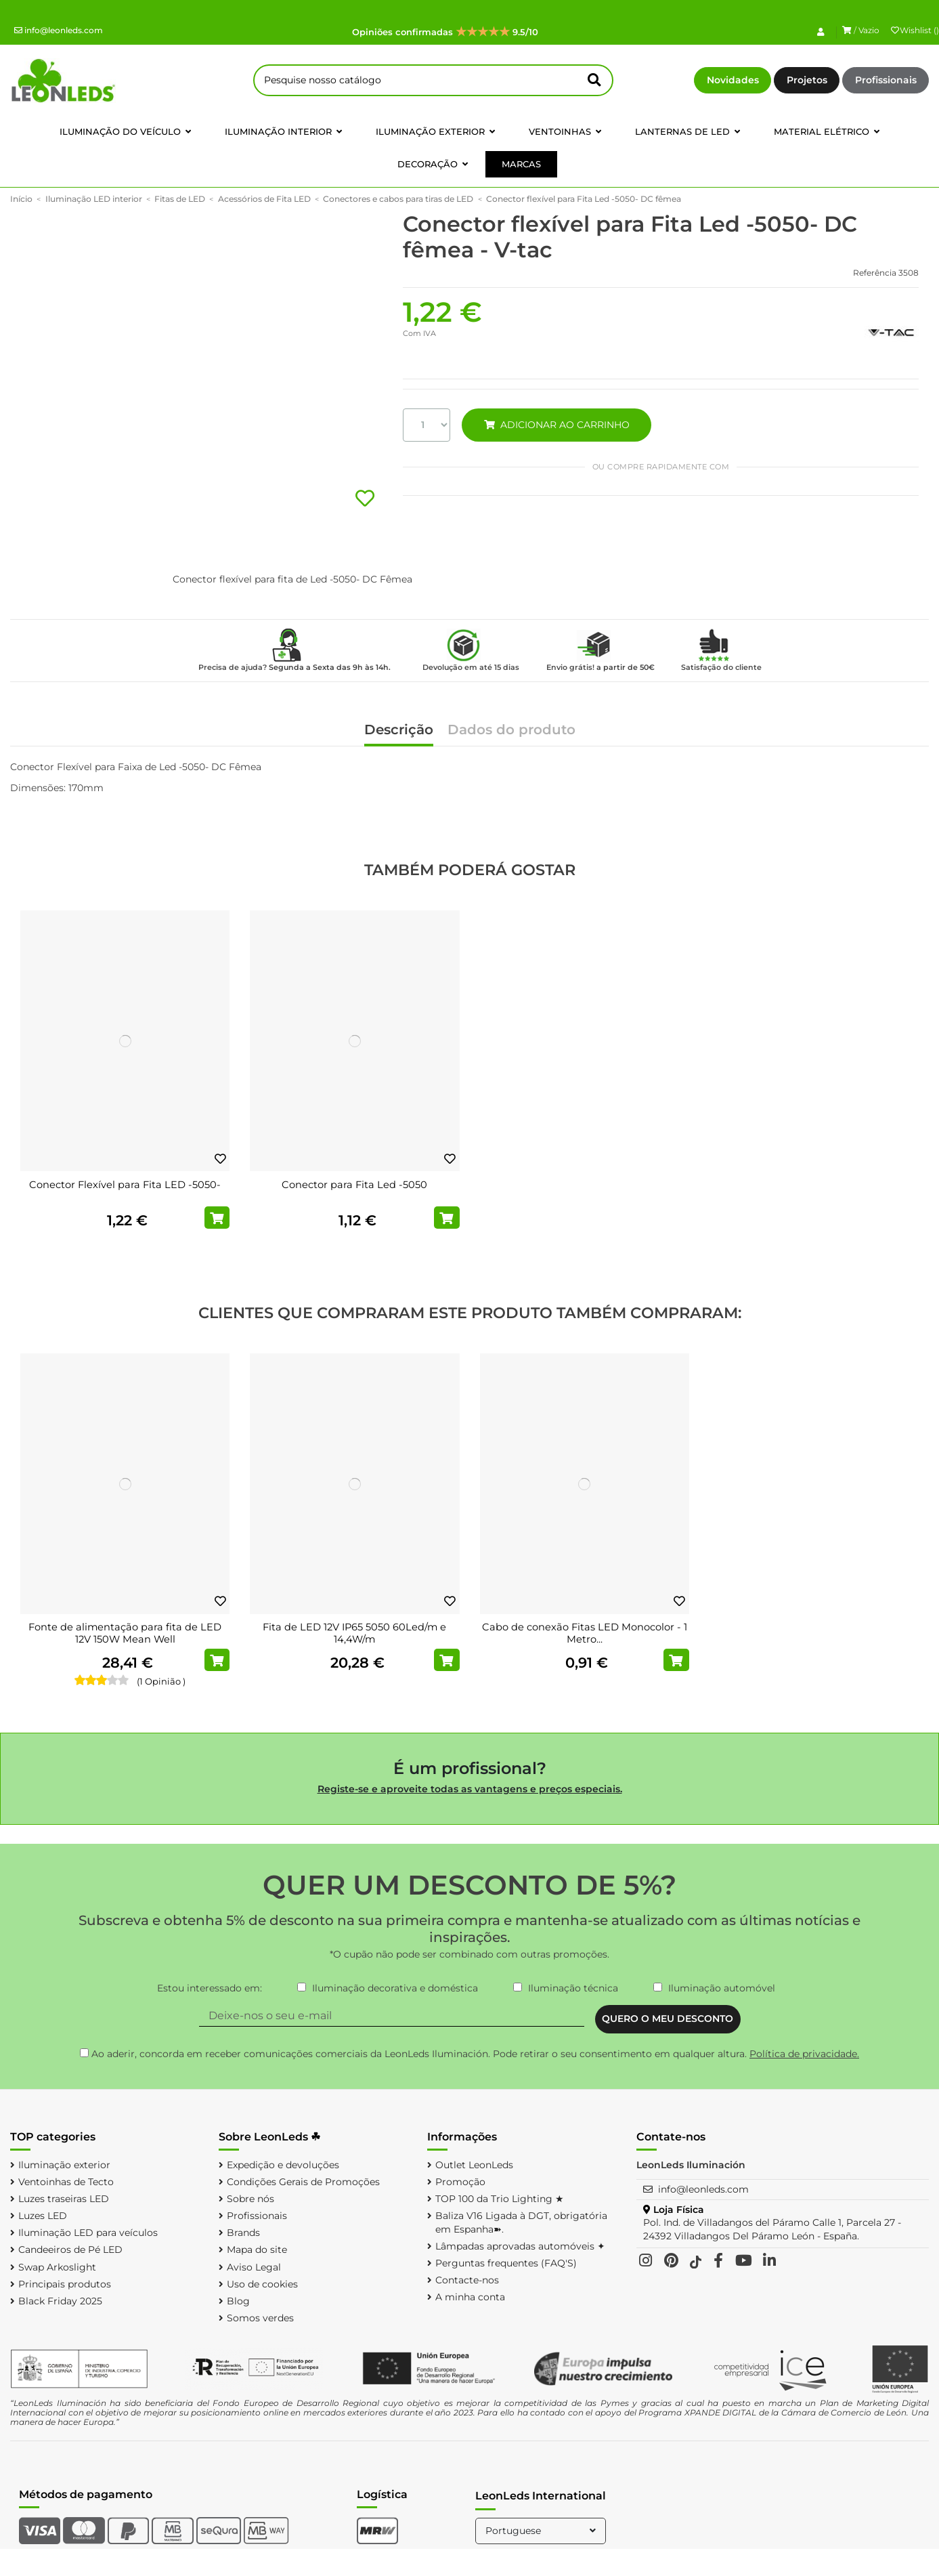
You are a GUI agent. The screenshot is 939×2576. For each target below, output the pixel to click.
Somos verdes (260, 2318)
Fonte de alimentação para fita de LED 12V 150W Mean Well (124, 1633)
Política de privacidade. (804, 2054)
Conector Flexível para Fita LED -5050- (125, 1185)
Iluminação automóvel (721, 1988)
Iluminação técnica (573, 1988)
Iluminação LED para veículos (88, 2232)
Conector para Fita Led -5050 (354, 1185)
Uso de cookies (262, 2284)
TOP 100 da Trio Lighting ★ (499, 2199)
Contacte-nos (467, 2280)
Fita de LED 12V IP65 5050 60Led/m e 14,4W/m (354, 1633)
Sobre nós (250, 2199)
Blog (238, 2301)
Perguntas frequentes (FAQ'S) (506, 2263)
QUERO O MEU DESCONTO (667, 2018)
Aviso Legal (254, 2267)
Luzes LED (42, 2216)
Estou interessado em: (209, 1988)
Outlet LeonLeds (474, 2165)
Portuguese (541, 2531)
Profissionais (886, 80)
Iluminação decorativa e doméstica (395, 1988)
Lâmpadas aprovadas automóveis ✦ (520, 2246)
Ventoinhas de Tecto (66, 2182)
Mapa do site (257, 2249)
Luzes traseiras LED (63, 2199)
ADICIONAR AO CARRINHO (556, 425)
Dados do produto (511, 730)
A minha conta (470, 2297)
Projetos (807, 80)
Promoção (460, 2182)
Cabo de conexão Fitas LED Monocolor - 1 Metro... (584, 1633)
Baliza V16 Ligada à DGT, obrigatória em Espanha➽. (521, 2222)
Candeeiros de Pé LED (70, 2249)
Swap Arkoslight (57, 2267)
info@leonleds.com (58, 30)
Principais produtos (64, 2284)
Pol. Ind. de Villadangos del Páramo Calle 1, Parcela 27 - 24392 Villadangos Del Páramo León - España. (772, 2229)
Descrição (398, 730)
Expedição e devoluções (283, 2165)
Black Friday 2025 (60, 2301)
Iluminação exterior (64, 2165)
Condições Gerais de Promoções (303, 2182)
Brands (243, 2232)
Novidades (733, 80)
